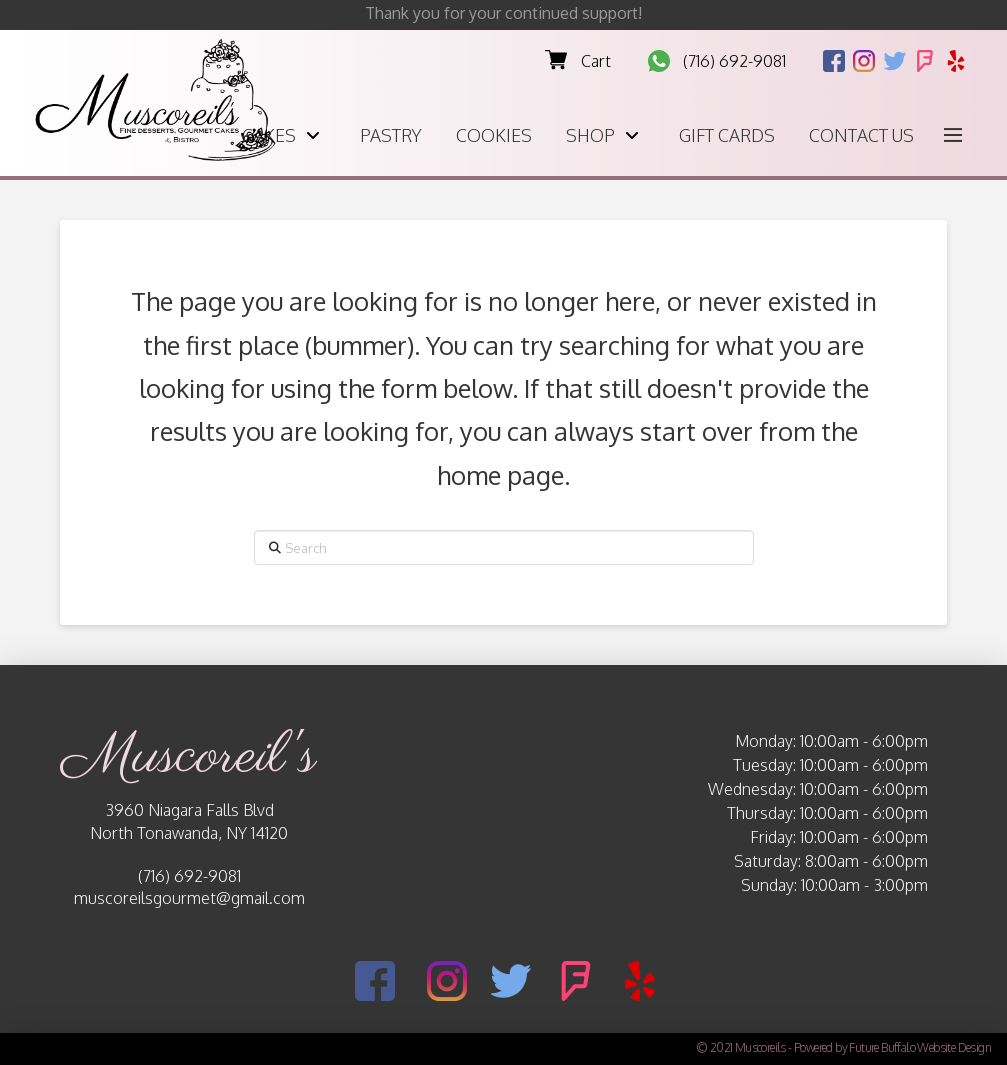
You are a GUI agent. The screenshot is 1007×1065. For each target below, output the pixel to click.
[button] (953, 135)
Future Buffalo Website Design (920, 1047)
